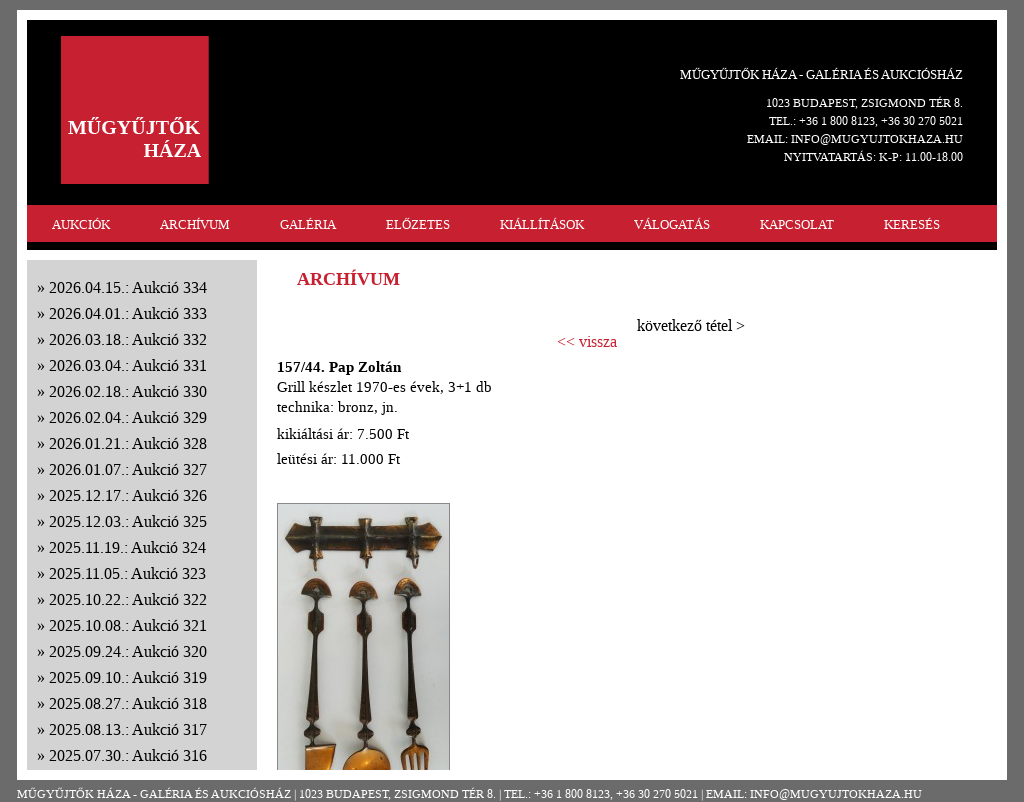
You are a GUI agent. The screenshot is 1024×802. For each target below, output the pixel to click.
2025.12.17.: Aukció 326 (128, 495)
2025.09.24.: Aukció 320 (128, 651)
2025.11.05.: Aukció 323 (127, 573)
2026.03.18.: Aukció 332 (128, 339)
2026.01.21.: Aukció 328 (128, 443)
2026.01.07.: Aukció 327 (128, 469)
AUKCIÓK (81, 224)
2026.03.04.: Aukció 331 (128, 365)
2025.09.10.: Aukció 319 (128, 677)
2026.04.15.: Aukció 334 (128, 287)
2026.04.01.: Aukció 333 (128, 313)
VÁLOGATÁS (672, 224)
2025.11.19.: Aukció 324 (127, 547)
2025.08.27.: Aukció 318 (128, 703)
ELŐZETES (418, 224)
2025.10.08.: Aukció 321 (128, 625)
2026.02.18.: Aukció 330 (128, 391)
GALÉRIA (308, 224)
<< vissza (587, 342)
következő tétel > (691, 325)
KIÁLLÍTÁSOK (542, 224)
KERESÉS (912, 224)
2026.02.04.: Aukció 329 (128, 417)
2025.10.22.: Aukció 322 (128, 599)
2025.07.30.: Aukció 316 (128, 755)
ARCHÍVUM (195, 224)
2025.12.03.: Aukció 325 (128, 521)
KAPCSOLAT (797, 224)
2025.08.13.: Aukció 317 (128, 729)
